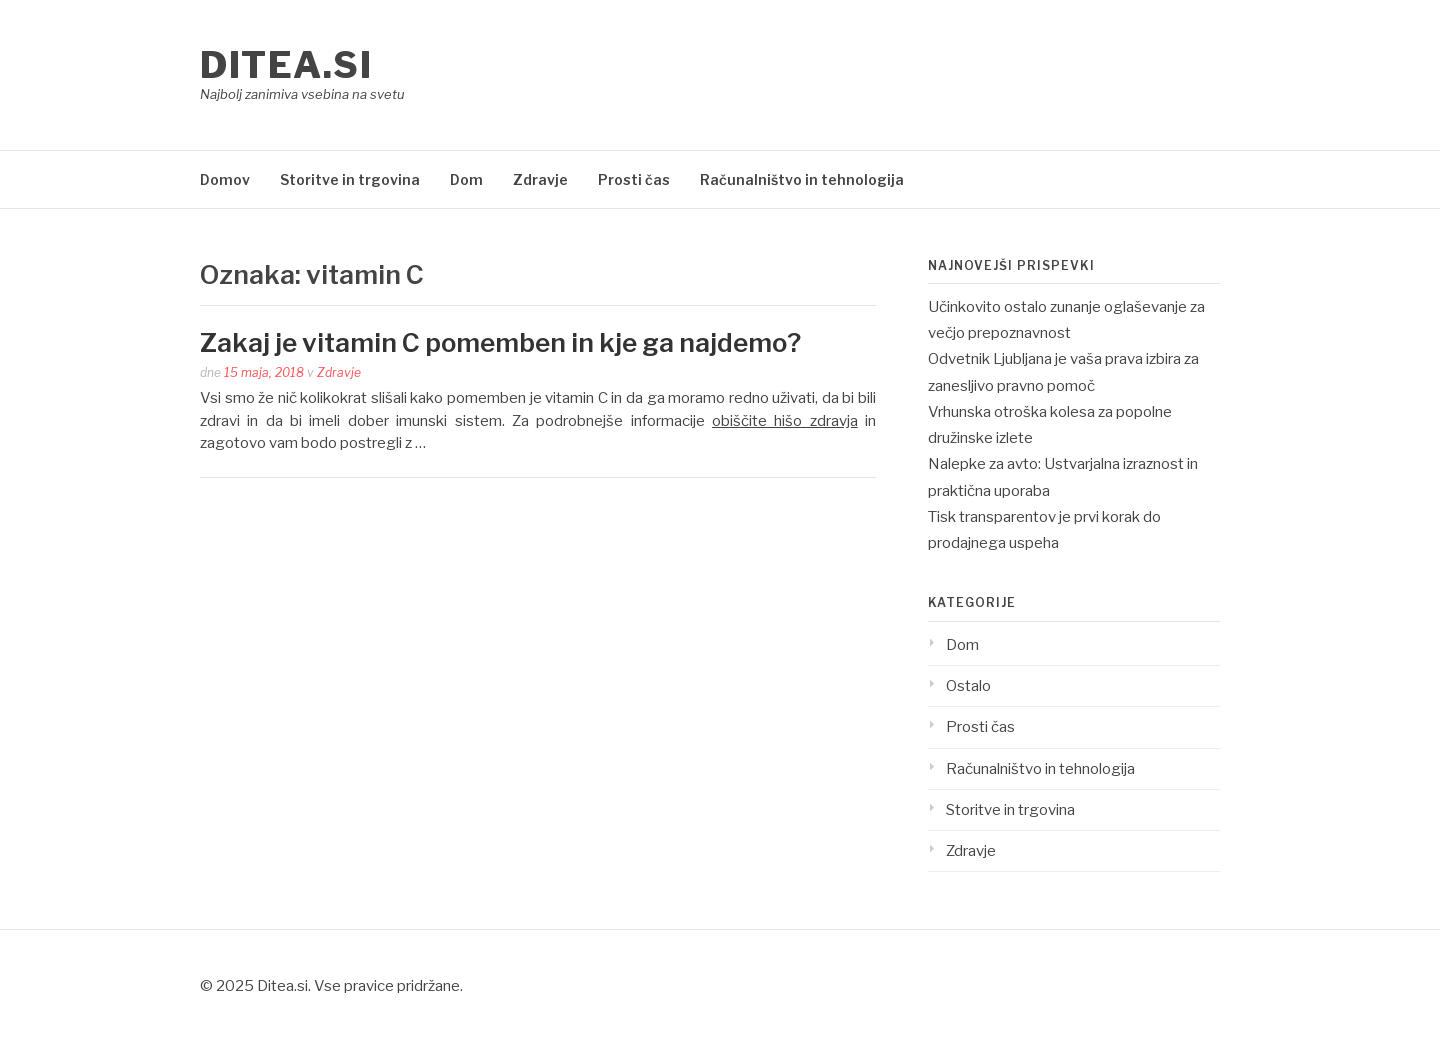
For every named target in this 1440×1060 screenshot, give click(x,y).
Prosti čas (634, 179)
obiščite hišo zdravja (785, 421)
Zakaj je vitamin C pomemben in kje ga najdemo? (500, 342)
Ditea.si (286, 65)
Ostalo (968, 686)
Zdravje (540, 179)
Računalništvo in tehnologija (802, 179)
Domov (225, 179)
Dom (466, 179)
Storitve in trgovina (350, 179)
